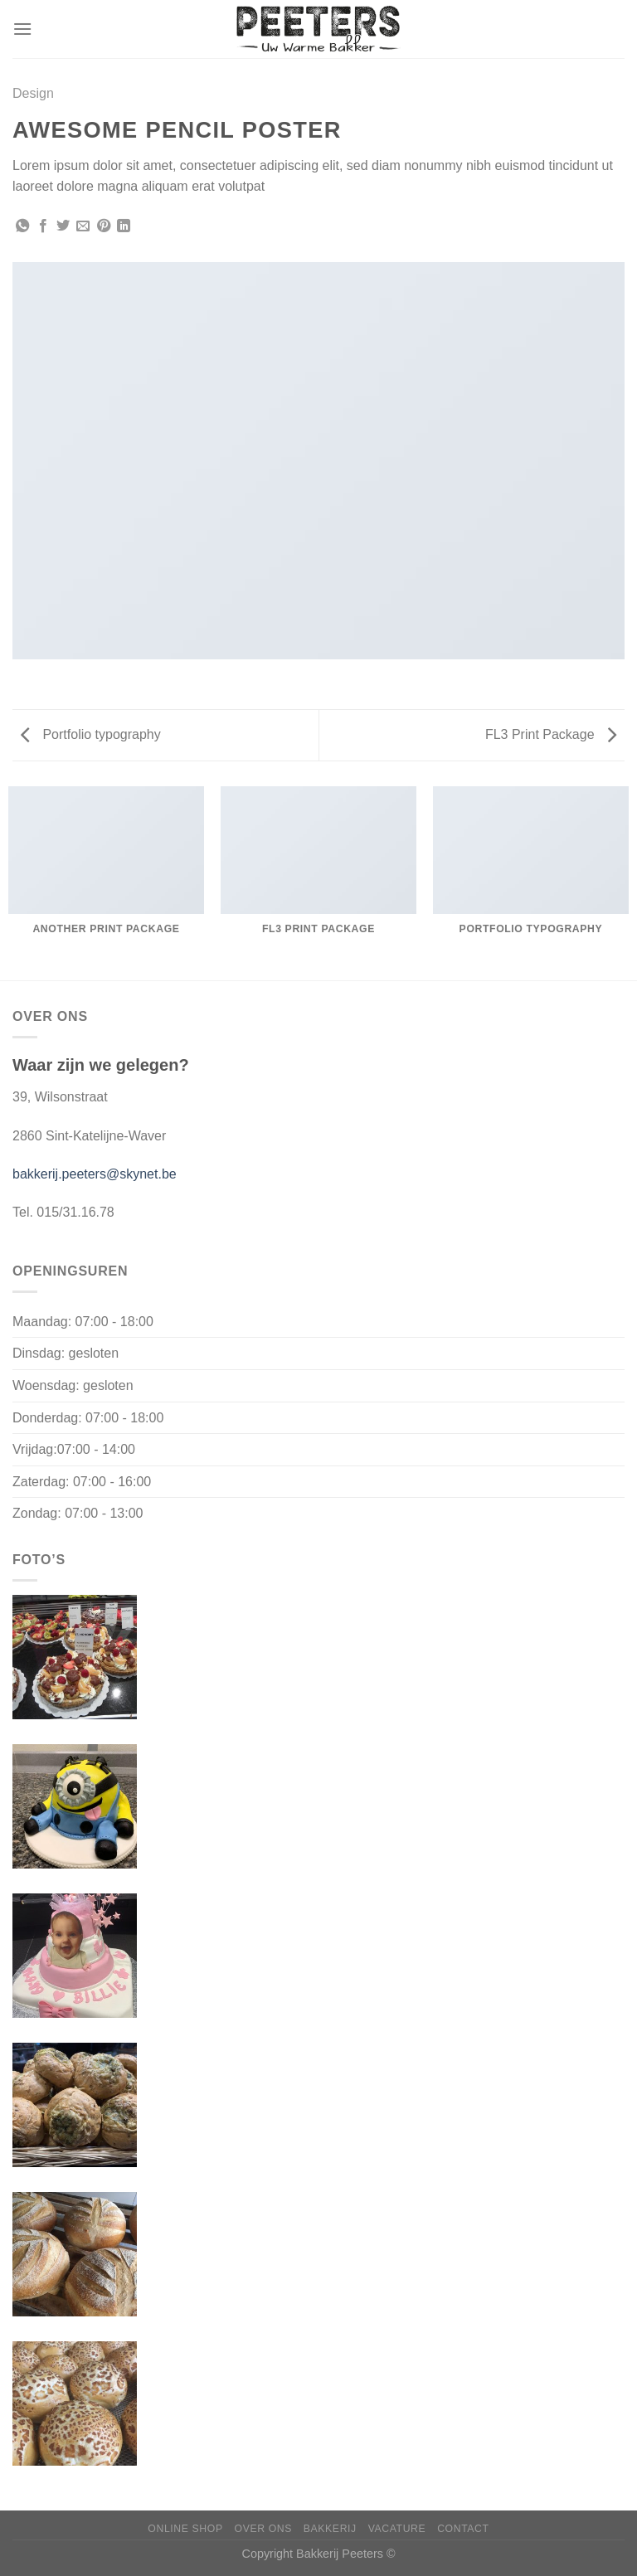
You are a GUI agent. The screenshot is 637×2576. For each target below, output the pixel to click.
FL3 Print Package (550, 734)
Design (33, 93)
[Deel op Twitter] (63, 226)
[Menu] (22, 28)
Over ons (263, 2529)
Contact (463, 2529)
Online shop (185, 2529)
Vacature (397, 2529)
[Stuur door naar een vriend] (83, 226)
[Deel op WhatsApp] (22, 226)
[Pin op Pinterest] (103, 226)
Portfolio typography (91, 734)
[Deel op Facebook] (43, 226)
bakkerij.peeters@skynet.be (94, 1174)
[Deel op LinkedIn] (123, 226)
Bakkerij (330, 2529)
